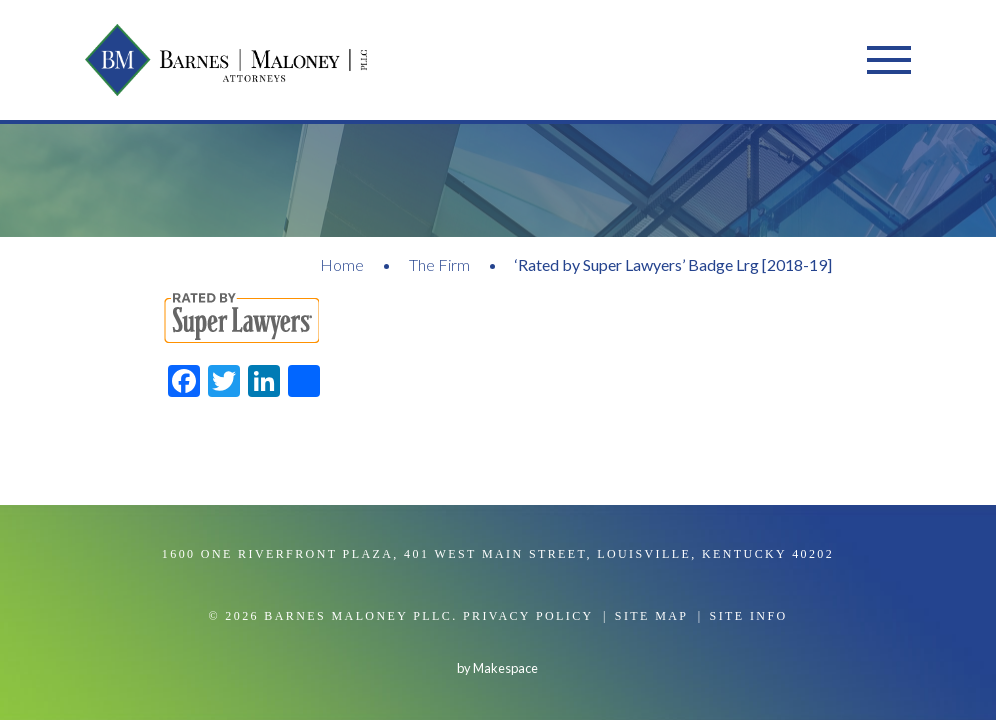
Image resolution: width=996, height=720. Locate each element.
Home (342, 264)
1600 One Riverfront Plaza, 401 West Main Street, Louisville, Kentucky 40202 (498, 554)
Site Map (652, 616)
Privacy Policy (528, 616)
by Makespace (497, 668)
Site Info (749, 616)
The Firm (439, 264)
